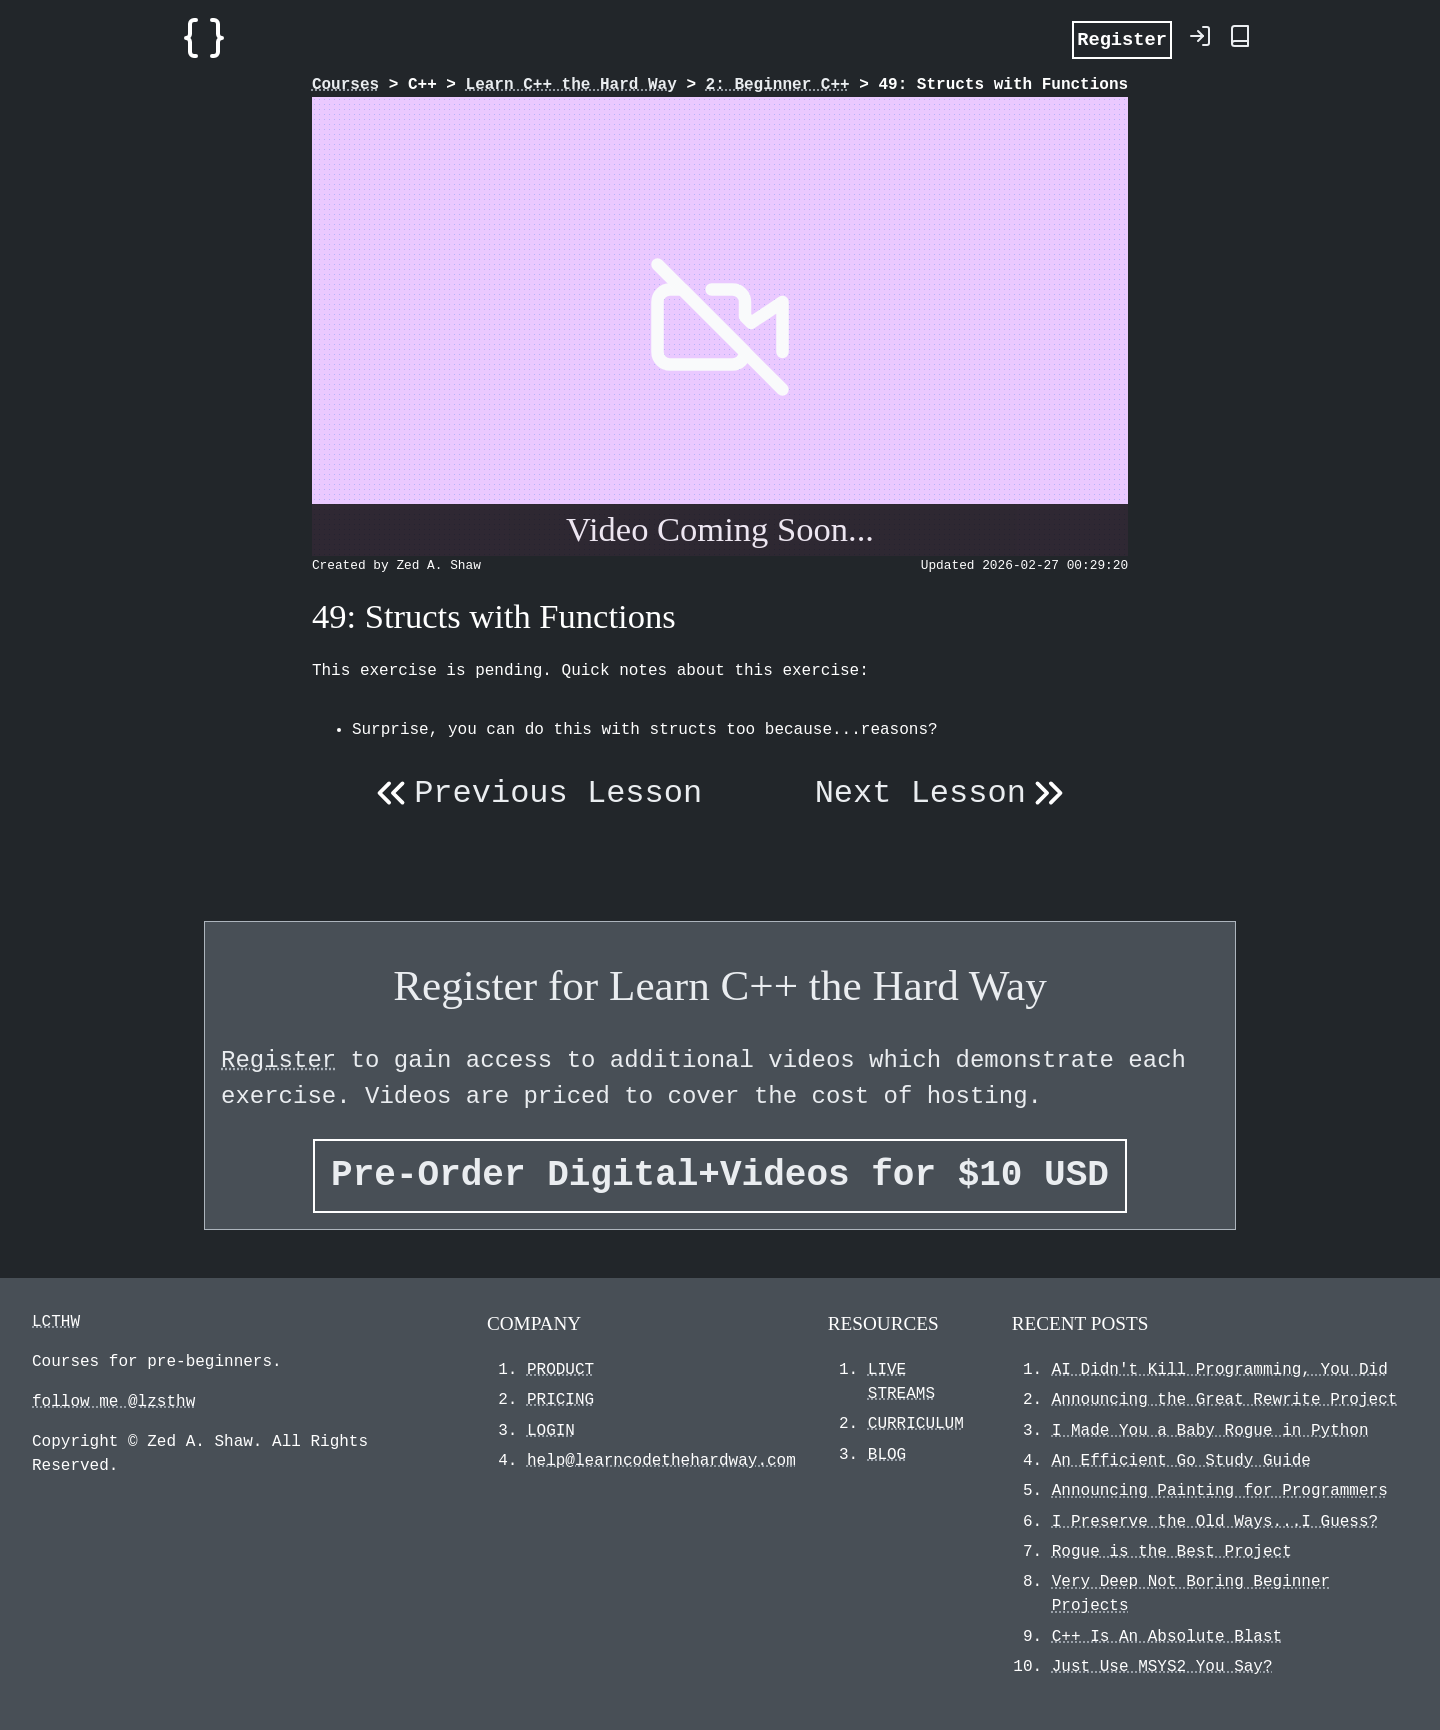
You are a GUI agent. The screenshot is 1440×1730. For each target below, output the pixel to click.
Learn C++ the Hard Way (571, 85)
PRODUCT (560, 1370)
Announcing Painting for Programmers (1220, 1491)
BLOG (887, 1455)
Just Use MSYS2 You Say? (1162, 1667)
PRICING (560, 1400)
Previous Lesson (535, 793)
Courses (345, 85)
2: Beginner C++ (778, 85)
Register (1122, 38)
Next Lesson (943, 793)
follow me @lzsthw (113, 1402)
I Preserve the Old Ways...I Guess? (1215, 1522)
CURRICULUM (916, 1424)
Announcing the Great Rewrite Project (1225, 1400)
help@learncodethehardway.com (661, 1461)
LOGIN (551, 1431)
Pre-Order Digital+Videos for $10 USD (720, 1175)
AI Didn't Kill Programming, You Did (1220, 1370)
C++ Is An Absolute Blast (1167, 1637)
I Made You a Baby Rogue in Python (1210, 1431)
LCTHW (56, 1322)
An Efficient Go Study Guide (1181, 1461)
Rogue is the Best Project (1172, 1552)
